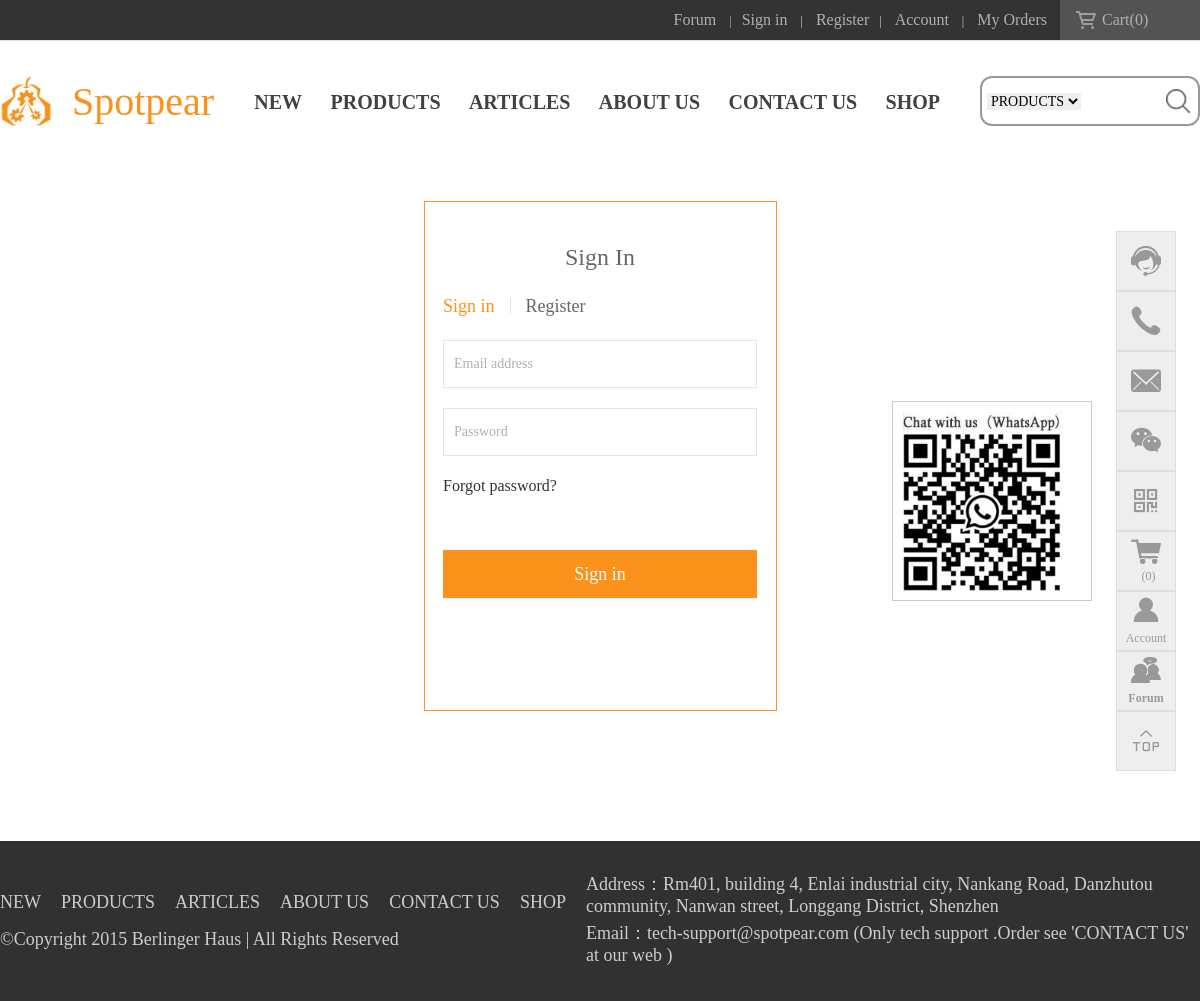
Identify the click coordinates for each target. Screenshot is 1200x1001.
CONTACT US (792, 102)
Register (842, 19)
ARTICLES (520, 102)
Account (922, 19)
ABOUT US (649, 102)
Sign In (600, 257)
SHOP (913, 102)
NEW (278, 102)
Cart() (1125, 19)
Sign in (765, 19)
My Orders (1012, 19)
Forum (695, 19)
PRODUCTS (386, 102)
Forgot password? (500, 485)
